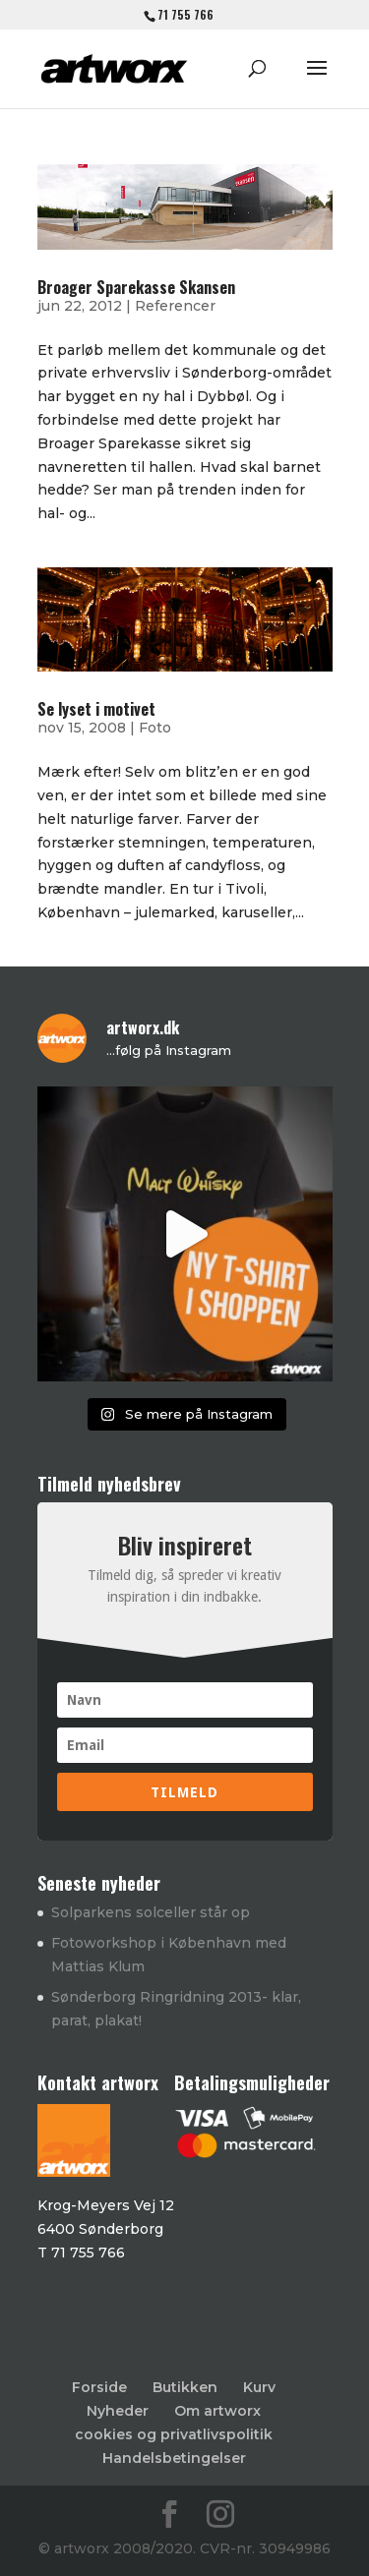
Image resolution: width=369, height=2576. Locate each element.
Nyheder (118, 2411)
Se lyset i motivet (96, 709)
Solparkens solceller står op (150, 1912)
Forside (99, 2387)
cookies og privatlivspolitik (174, 2434)
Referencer (175, 306)
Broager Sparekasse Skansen (136, 287)
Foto (155, 727)
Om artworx (217, 2411)
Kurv (259, 2387)
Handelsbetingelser (174, 2458)
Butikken (185, 2387)
